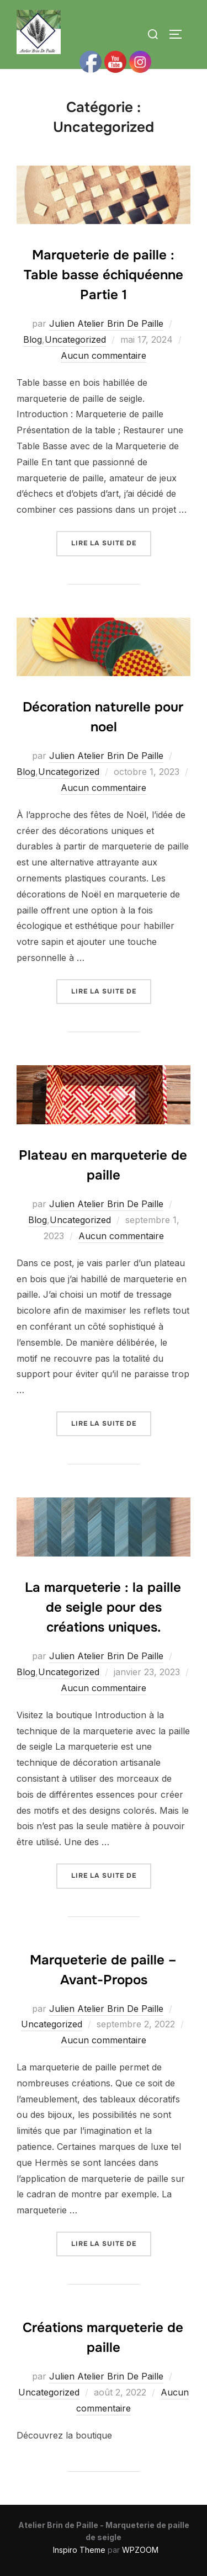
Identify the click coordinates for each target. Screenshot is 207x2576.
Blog (32, 339)
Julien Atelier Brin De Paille (106, 323)
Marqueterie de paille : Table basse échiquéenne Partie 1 (103, 275)
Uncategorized (75, 339)
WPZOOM (140, 2549)
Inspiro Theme (79, 2549)
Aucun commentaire (103, 355)
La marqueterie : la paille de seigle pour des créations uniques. (103, 1607)
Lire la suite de (111, 542)
